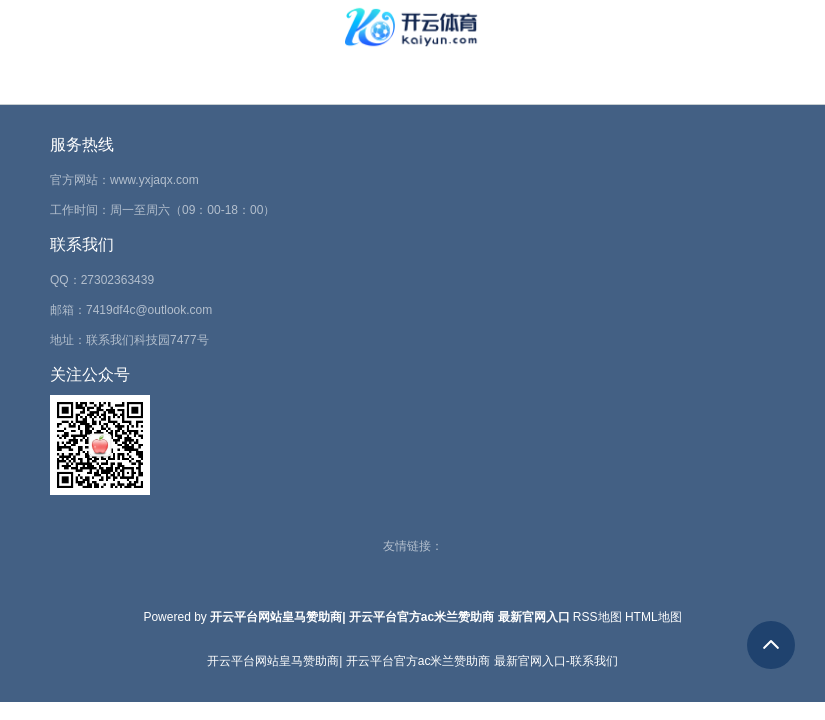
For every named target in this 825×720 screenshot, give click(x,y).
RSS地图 (597, 617)
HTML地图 (653, 617)
